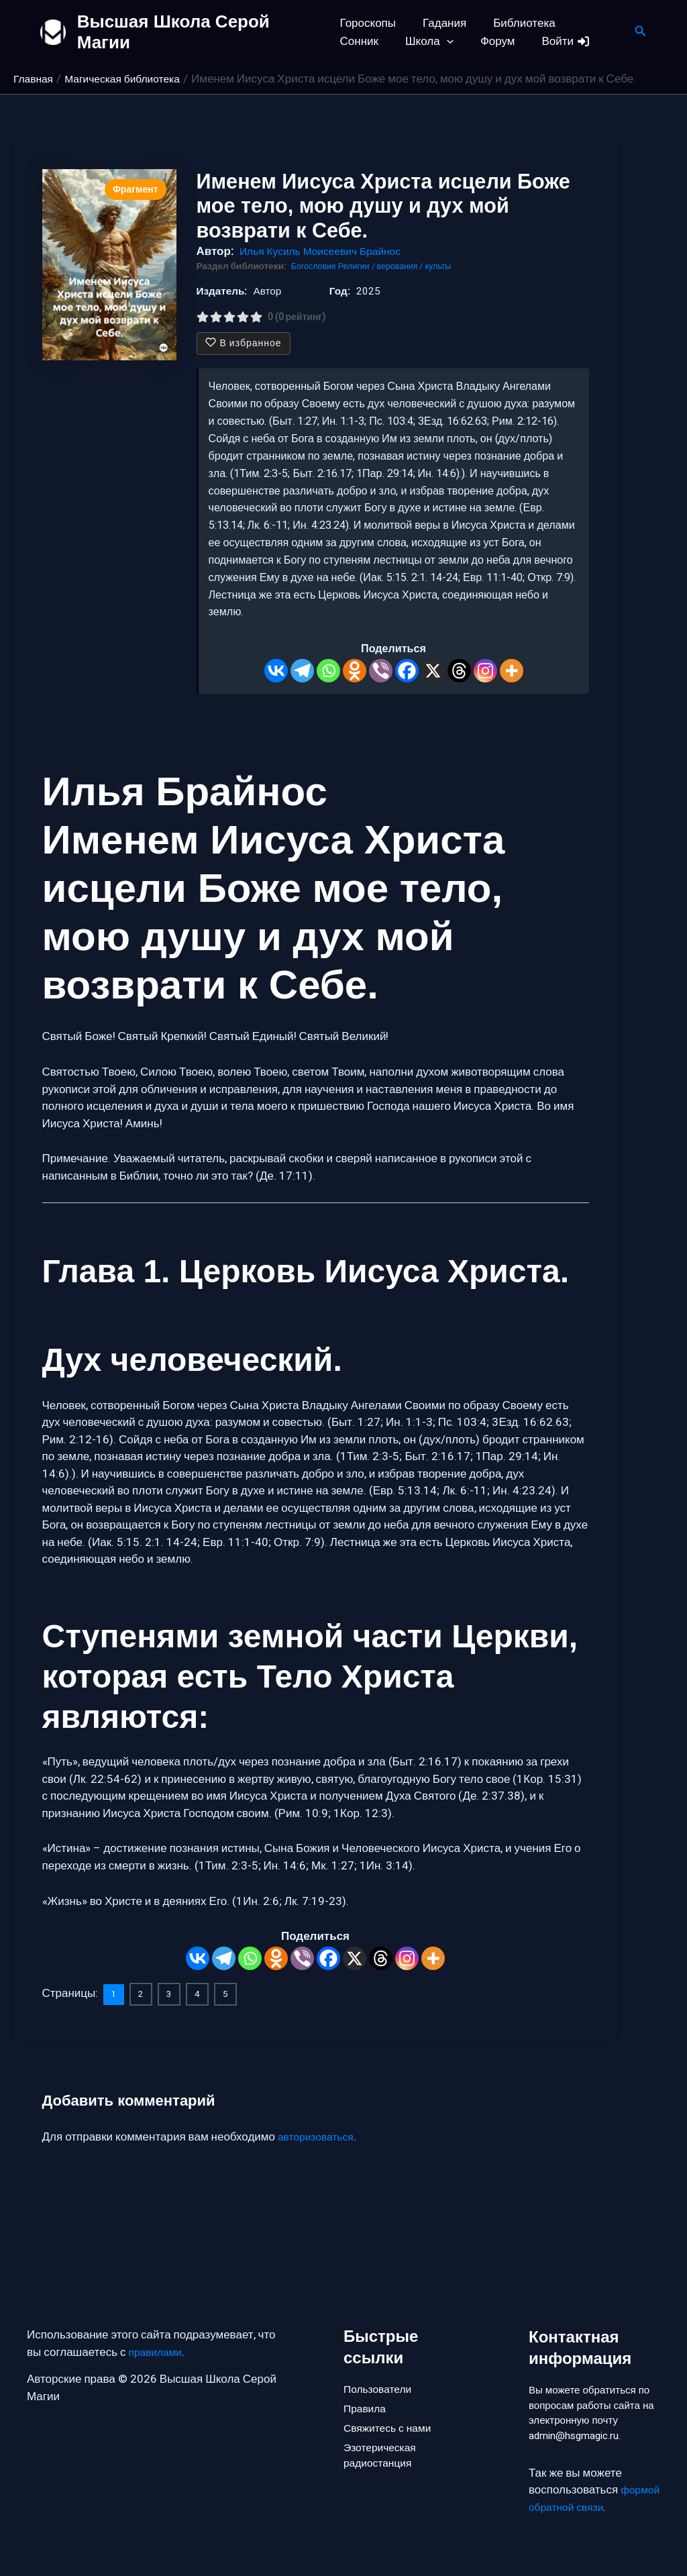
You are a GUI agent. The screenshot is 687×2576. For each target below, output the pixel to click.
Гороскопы (368, 23)
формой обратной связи (592, 2507)
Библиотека (516, 23)
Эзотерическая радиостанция (383, 2439)
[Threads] (459, 670)
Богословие (317, 266)
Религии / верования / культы (404, 266)
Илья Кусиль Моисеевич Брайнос (327, 251)
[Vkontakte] (276, 670)
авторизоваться (319, 2135)
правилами (158, 2327)
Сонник (589, 23)
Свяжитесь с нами (391, 2408)
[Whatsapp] (328, 670)
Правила (367, 2385)
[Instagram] (485, 670)
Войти (492, 41)
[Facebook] (407, 670)
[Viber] (380, 670)
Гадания (440, 23)
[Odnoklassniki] (354, 670)
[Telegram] (302, 670)
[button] (381, 41)
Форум (428, 41)
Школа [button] (364, 41)
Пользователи (381, 2363)
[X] (433, 670)
